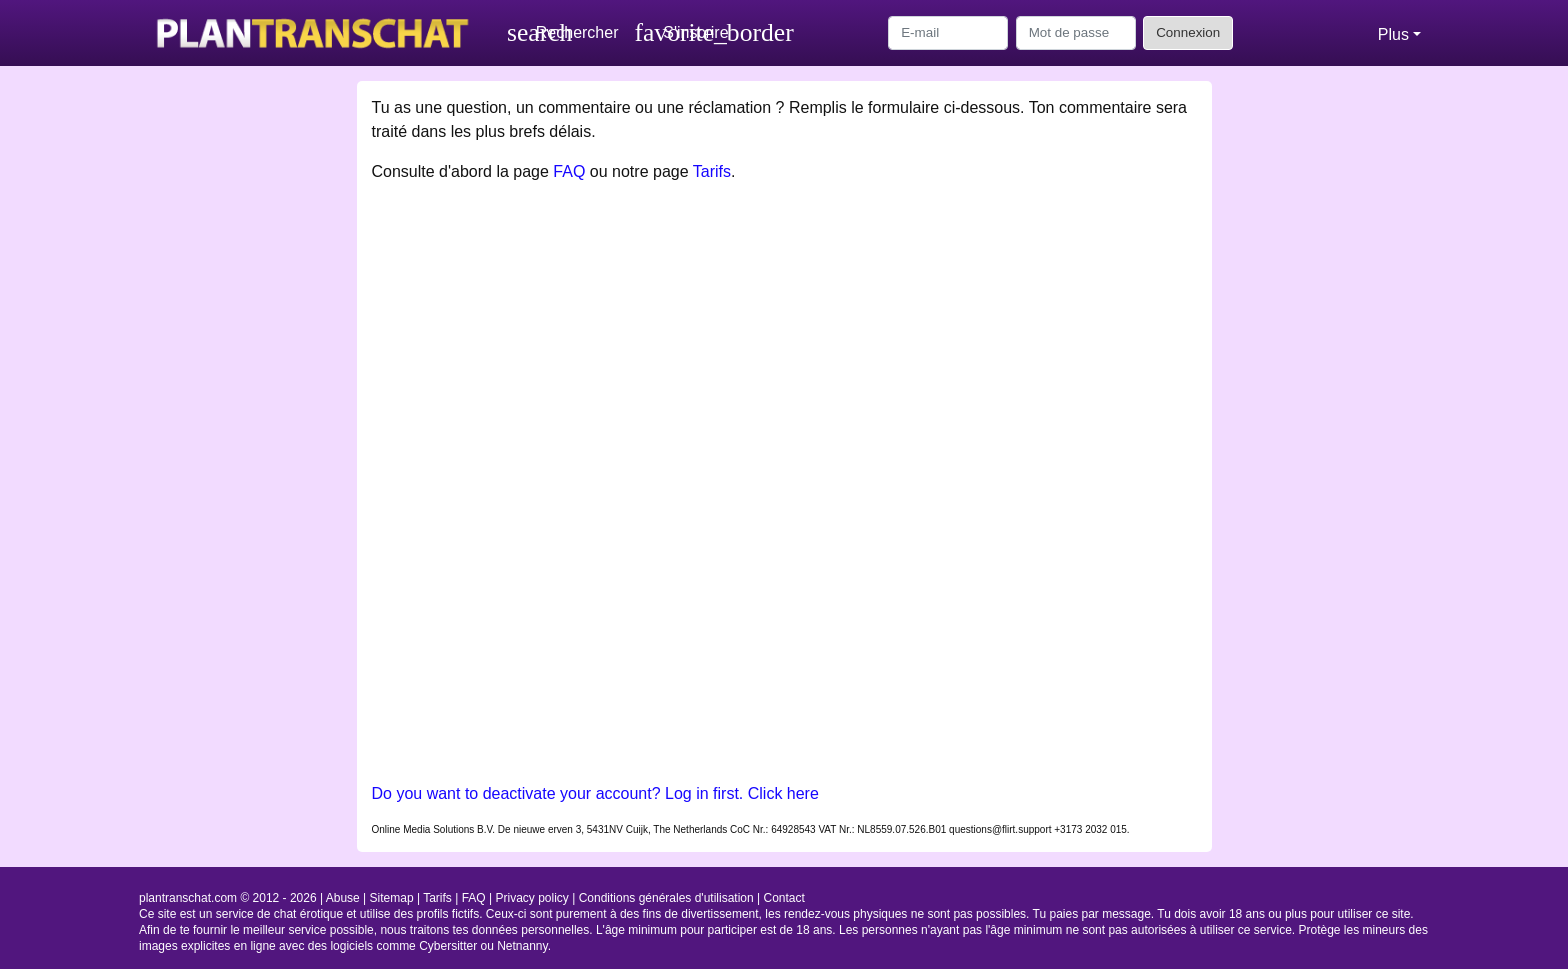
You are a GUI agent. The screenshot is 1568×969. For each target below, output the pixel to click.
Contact (784, 898)
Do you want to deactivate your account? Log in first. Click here (595, 793)
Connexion (1188, 32)
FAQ (569, 171)
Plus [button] (1393, 34)
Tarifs (712, 171)
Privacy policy (531, 898)
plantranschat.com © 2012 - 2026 (228, 898)
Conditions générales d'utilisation (666, 898)
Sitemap (392, 898)
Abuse (343, 898)
